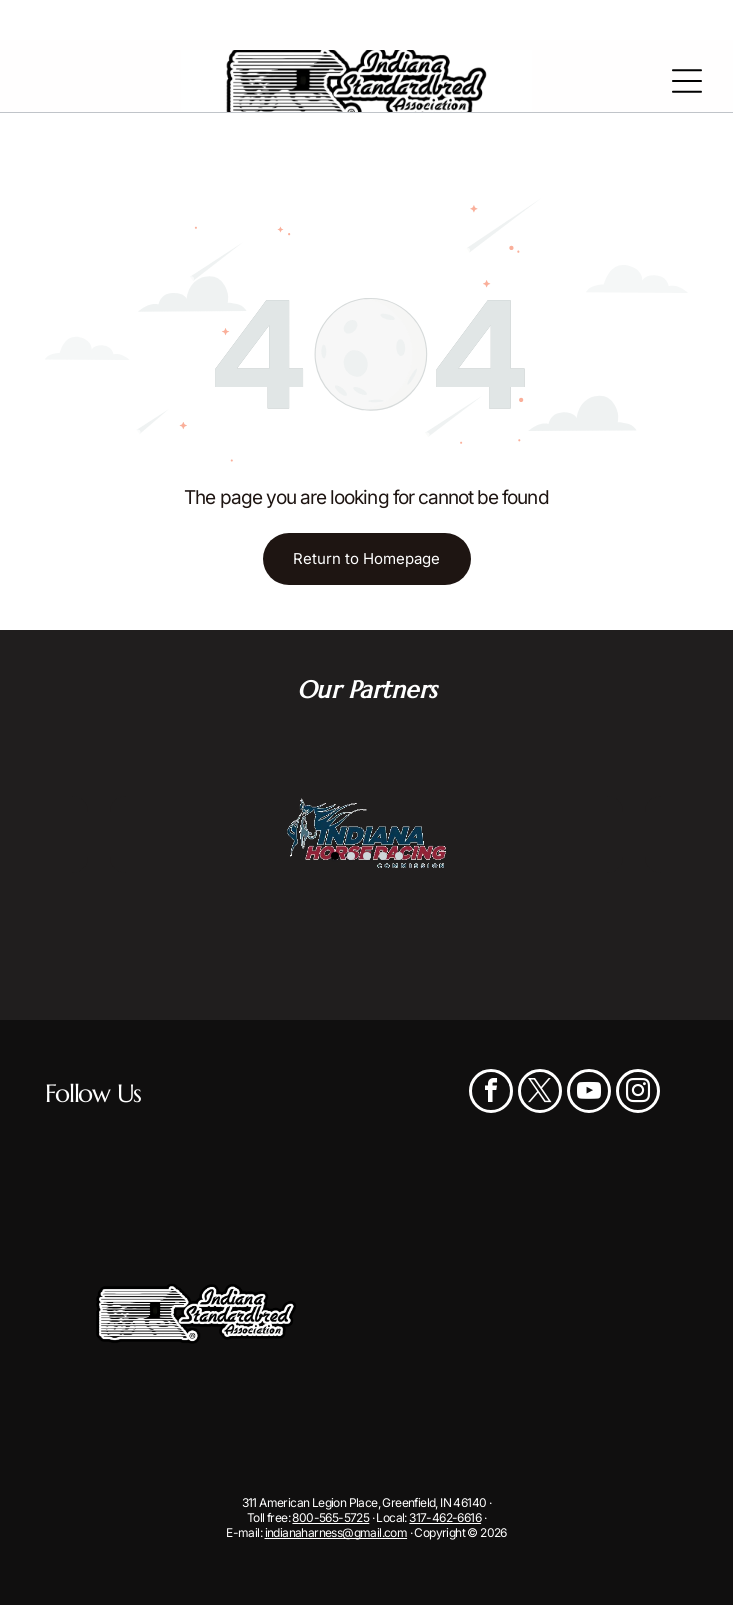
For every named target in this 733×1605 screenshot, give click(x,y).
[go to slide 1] (335, 856)
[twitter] (540, 1093)
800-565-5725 (330, 1517)
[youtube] (589, 1093)
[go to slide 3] (367, 856)
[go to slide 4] (383, 856)
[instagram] (638, 1093)
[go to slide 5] (399, 856)
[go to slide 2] (351, 856)
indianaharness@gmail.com (336, 1532)
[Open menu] (687, 81)
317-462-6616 (445, 1517)
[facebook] (491, 1093)
